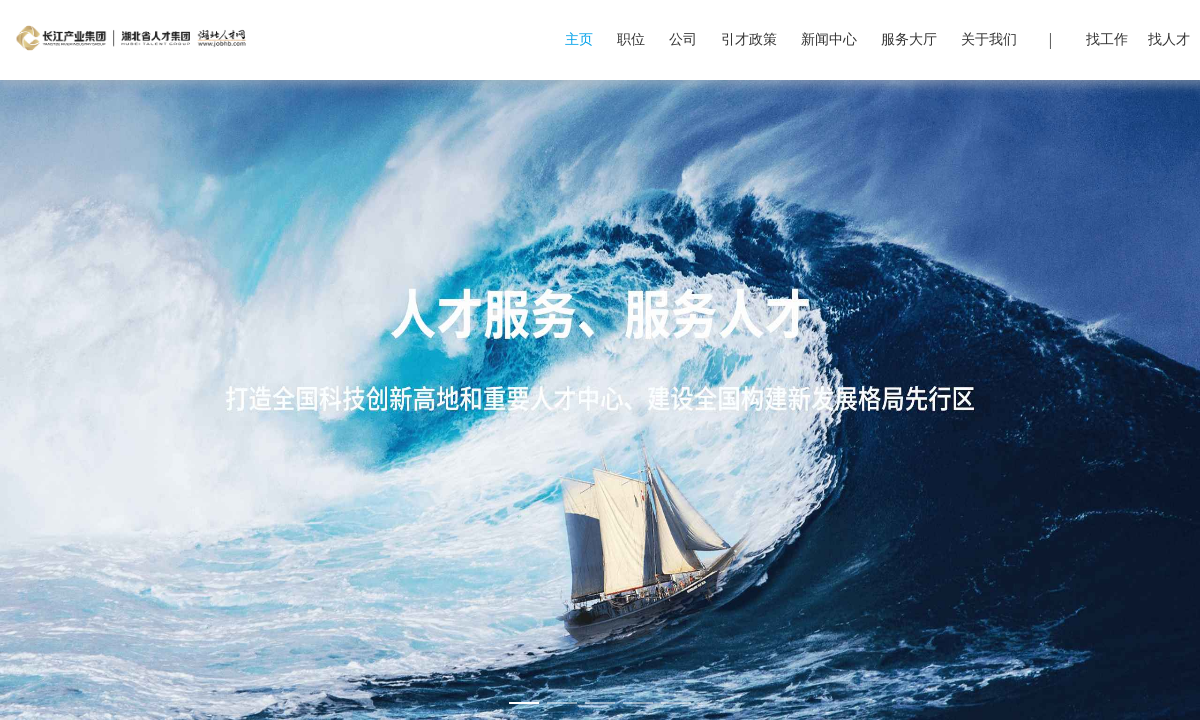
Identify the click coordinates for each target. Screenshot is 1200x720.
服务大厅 (909, 39)
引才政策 (749, 39)
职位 (631, 39)
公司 (683, 39)
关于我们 (989, 39)
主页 (579, 39)
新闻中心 (829, 39)
